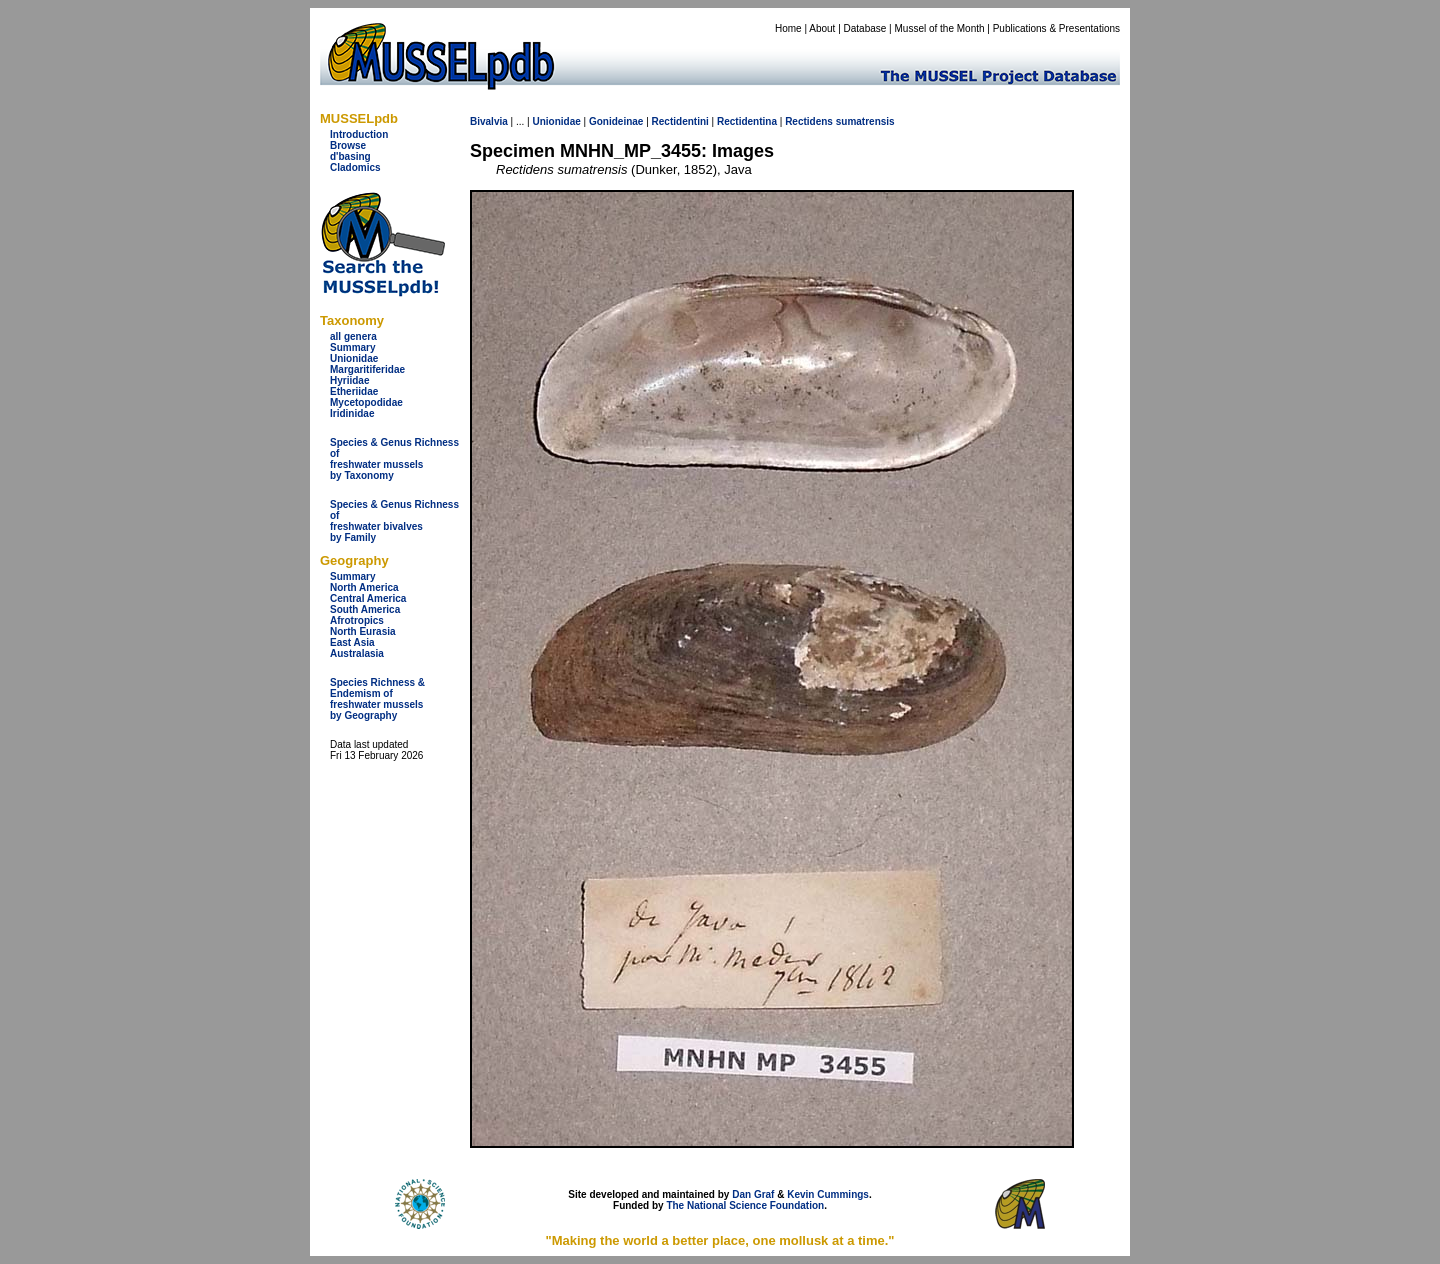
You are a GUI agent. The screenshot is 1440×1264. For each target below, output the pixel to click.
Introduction (359, 134)
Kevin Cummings (828, 1194)
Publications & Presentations (1056, 28)
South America (365, 609)
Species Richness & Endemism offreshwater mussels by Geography (377, 699)
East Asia (352, 642)
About (822, 28)
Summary (353, 347)
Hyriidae (349, 380)
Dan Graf (753, 1194)
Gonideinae (616, 121)
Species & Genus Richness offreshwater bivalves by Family (394, 521)
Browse (348, 145)
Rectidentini (680, 121)
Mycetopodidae (366, 402)
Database (865, 28)
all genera (353, 336)
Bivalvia (489, 121)
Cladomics (355, 167)
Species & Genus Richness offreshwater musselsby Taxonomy (394, 459)
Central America (368, 598)
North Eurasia (363, 631)
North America (364, 587)
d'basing (350, 156)
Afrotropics (357, 620)
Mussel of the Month (940, 28)
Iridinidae (352, 413)
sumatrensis (865, 121)
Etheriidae (354, 391)
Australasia (357, 653)
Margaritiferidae (367, 369)
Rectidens (809, 121)
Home (788, 28)
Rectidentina (747, 121)
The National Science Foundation (745, 1205)
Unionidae (354, 358)
